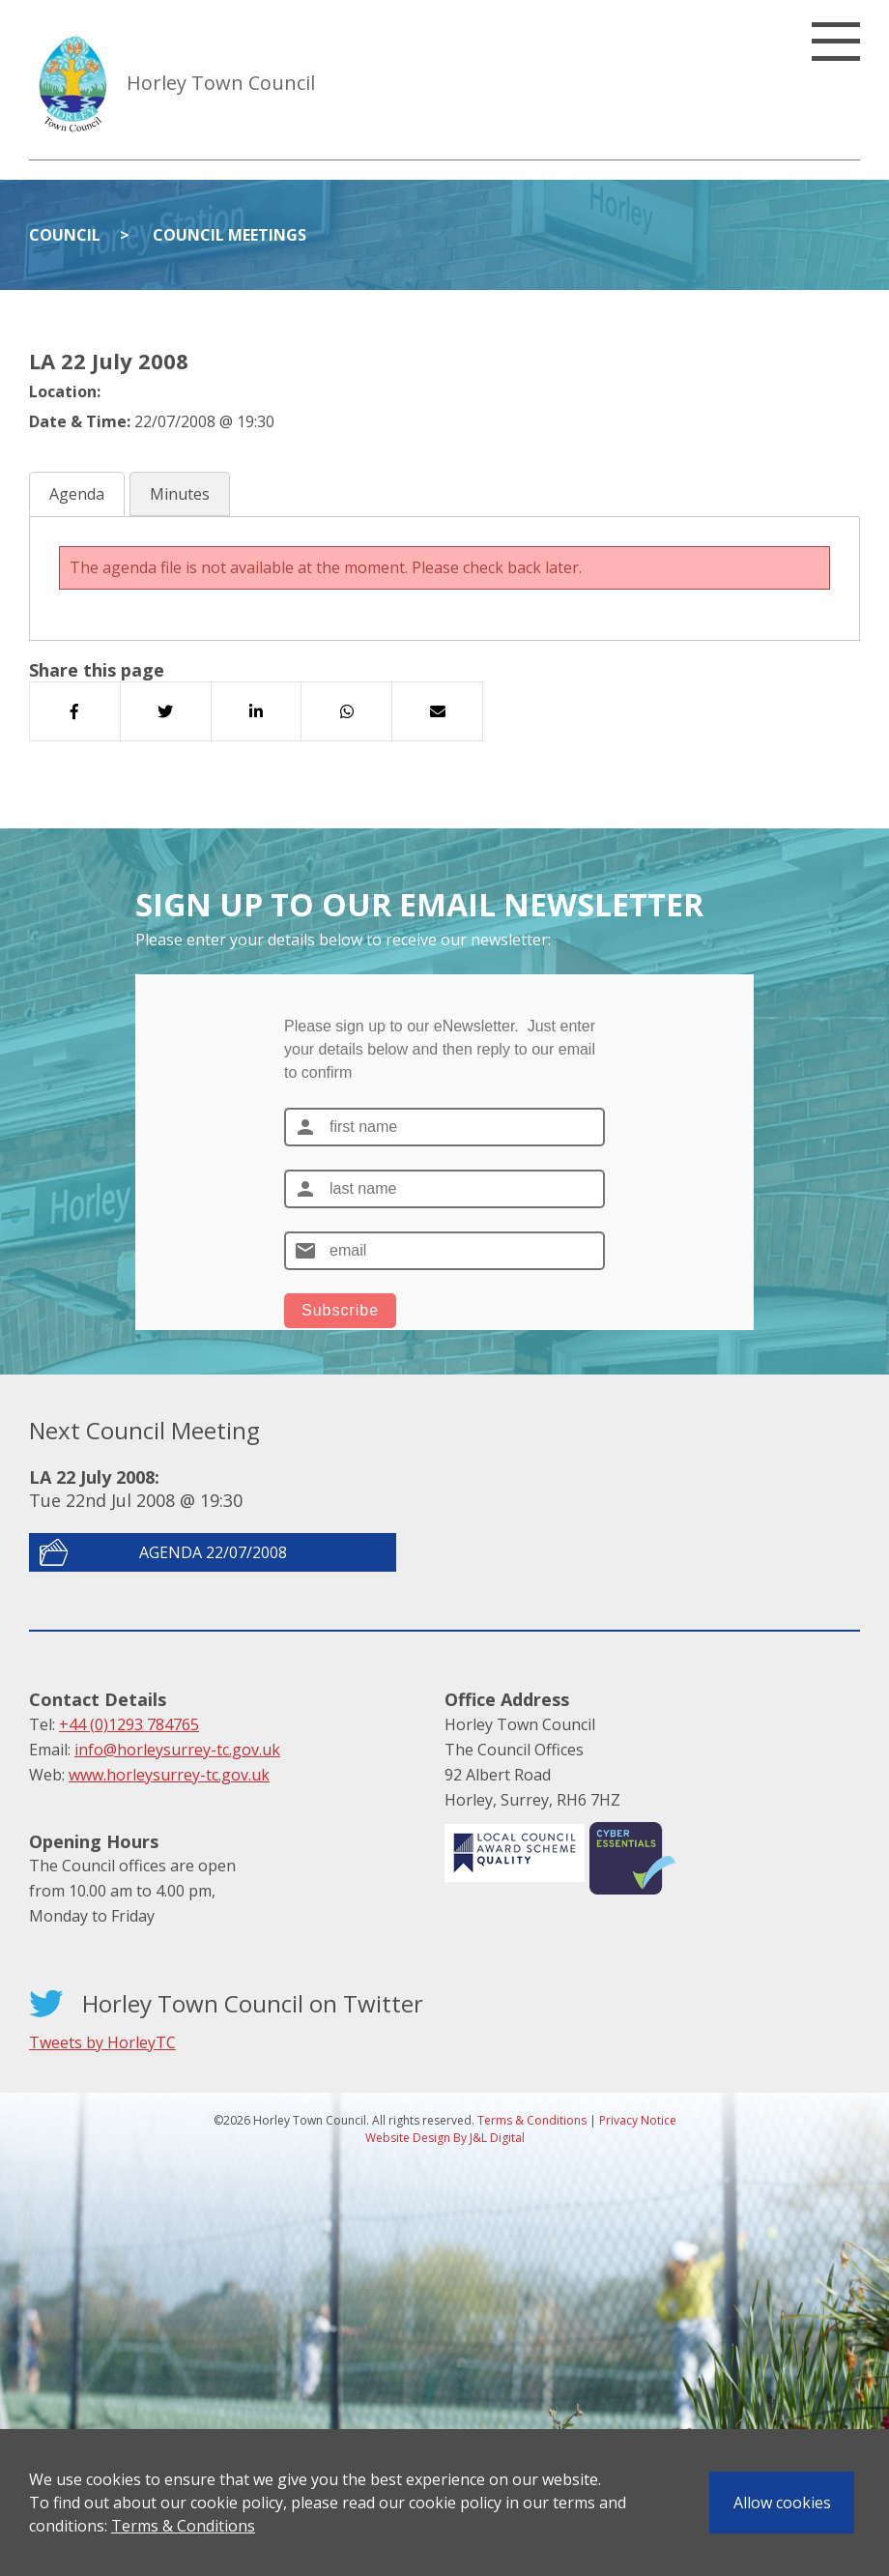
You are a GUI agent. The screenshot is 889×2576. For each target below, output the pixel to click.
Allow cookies (782, 2502)
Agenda (76, 494)
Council (64, 235)
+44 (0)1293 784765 (129, 1724)
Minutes (180, 494)
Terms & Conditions (183, 2525)
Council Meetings (229, 235)
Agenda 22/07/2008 (213, 1552)
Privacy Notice (637, 2120)
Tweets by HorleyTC (102, 2042)
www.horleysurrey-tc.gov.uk (169, 1774)
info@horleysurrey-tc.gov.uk (177, 1749)
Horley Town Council (221, 83)
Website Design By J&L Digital (445, 2137)
